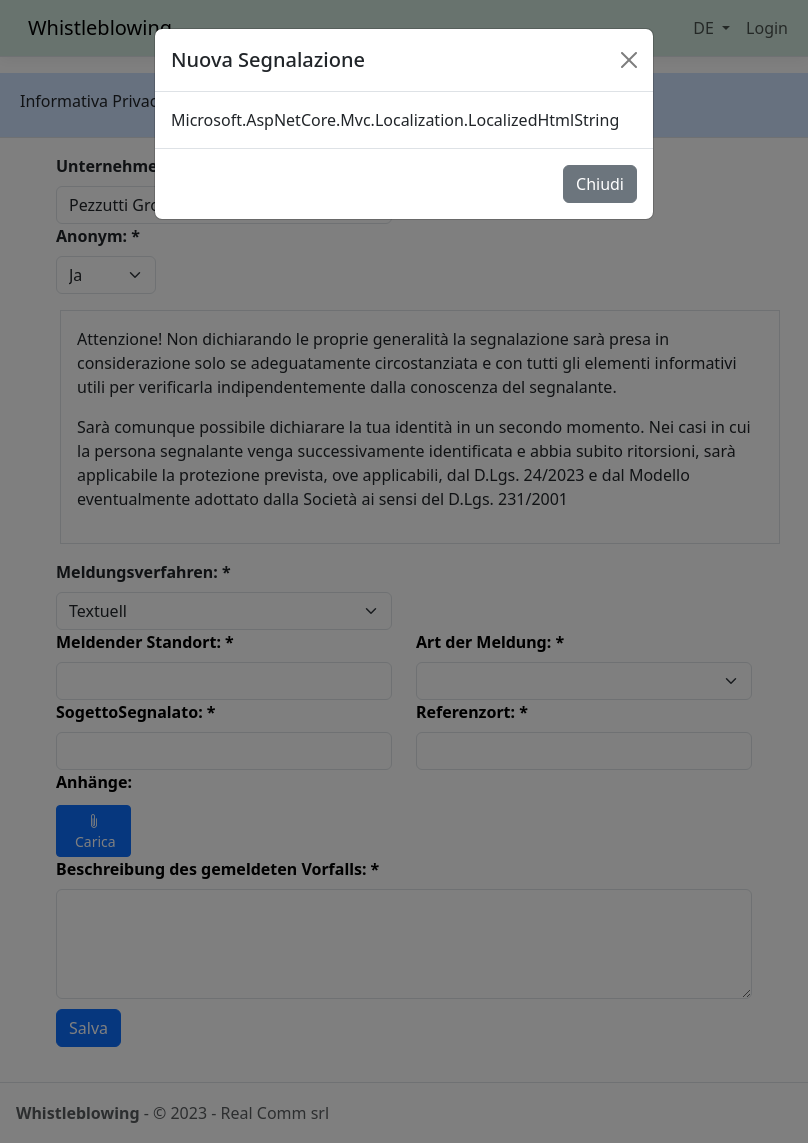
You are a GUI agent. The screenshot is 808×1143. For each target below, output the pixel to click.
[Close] (629, 60)
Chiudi (600, 184)
